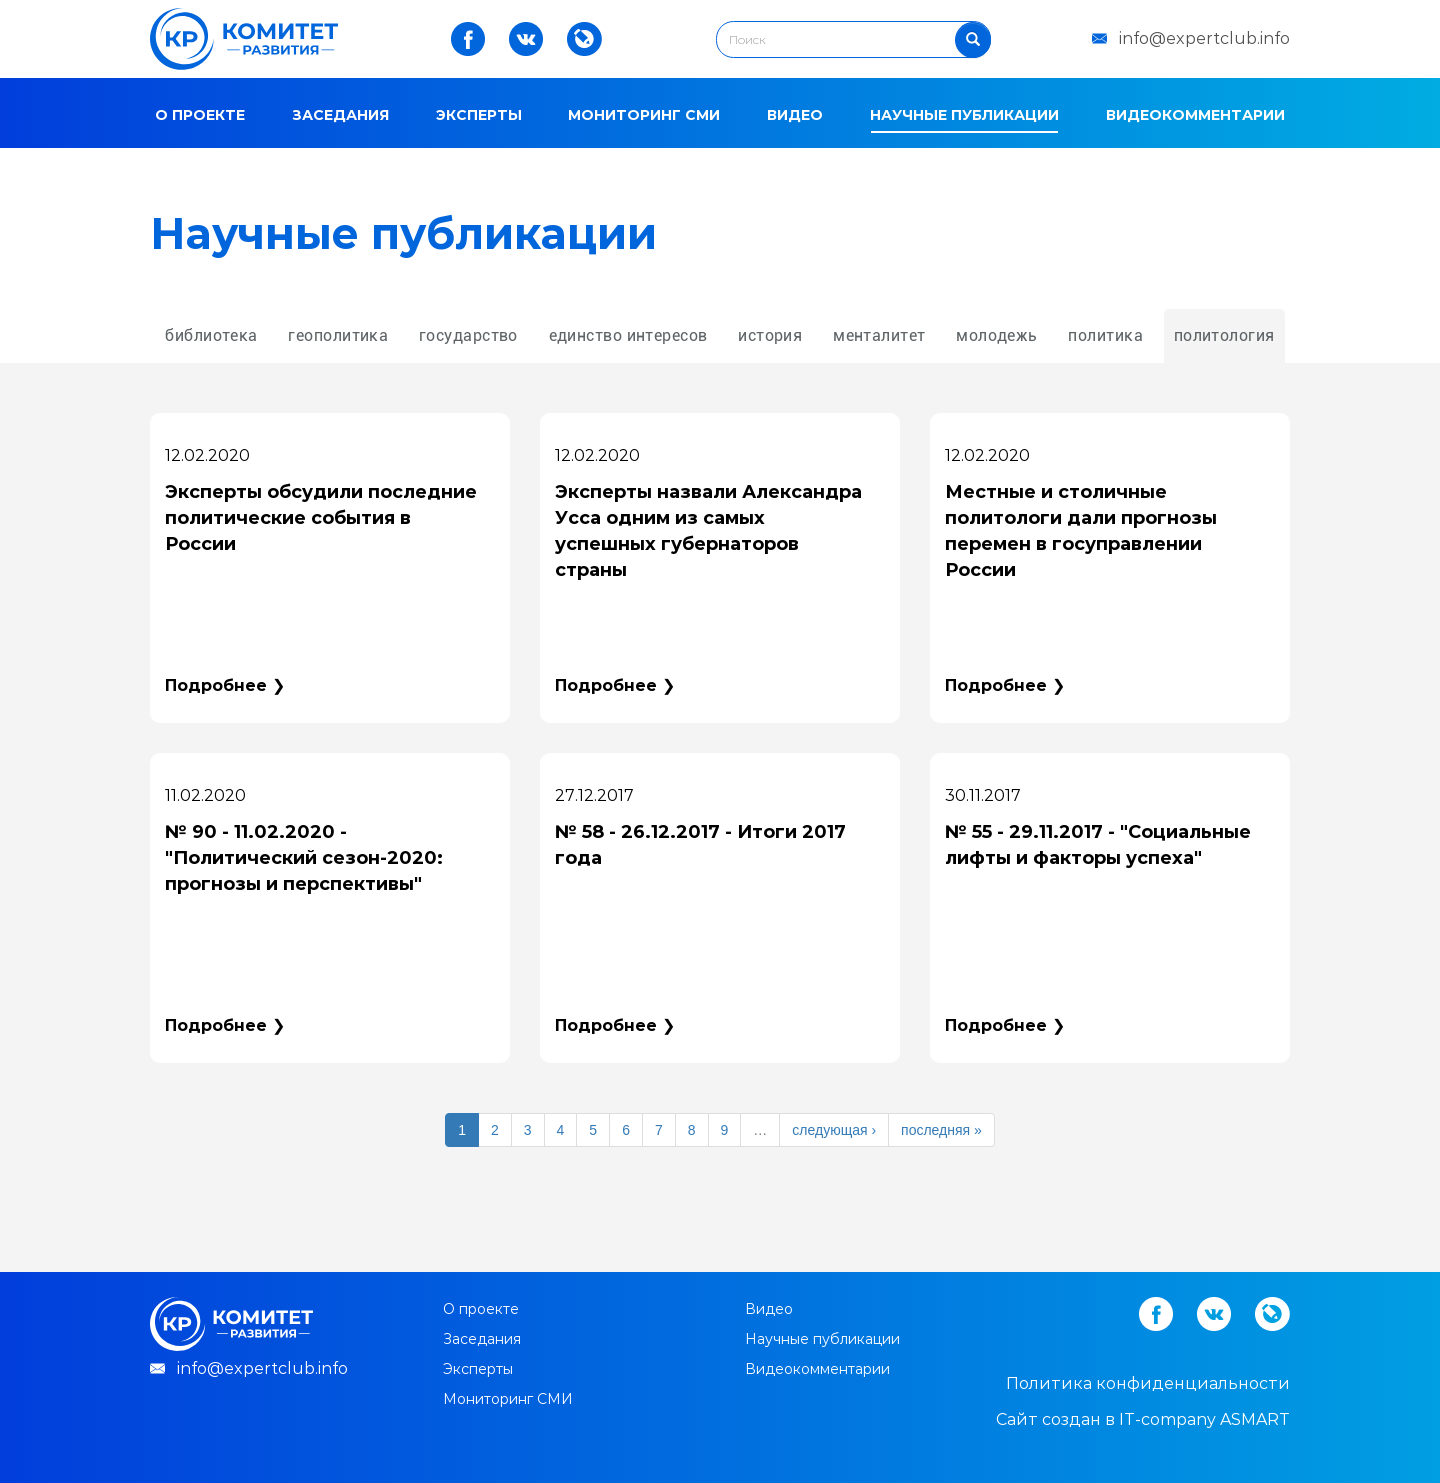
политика (1105, 335)
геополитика (338, 335)
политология (1224, 335)
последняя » (941, 1130)
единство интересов (628, 335)
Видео (795, 115)
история (770, 335)
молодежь (997, 335)
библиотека (211, 335)
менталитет (879, 335)
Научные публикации (964, 115)
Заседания (340, 115)
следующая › (834, 1130)
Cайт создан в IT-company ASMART (1143, 1419)
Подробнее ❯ (225, 685)
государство (468, 335)
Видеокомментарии (1195, 115)
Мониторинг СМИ (644, 115)
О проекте (200, 115)
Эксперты (479, 115)
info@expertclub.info (1204, 38)
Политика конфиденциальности (1148, 1383)
